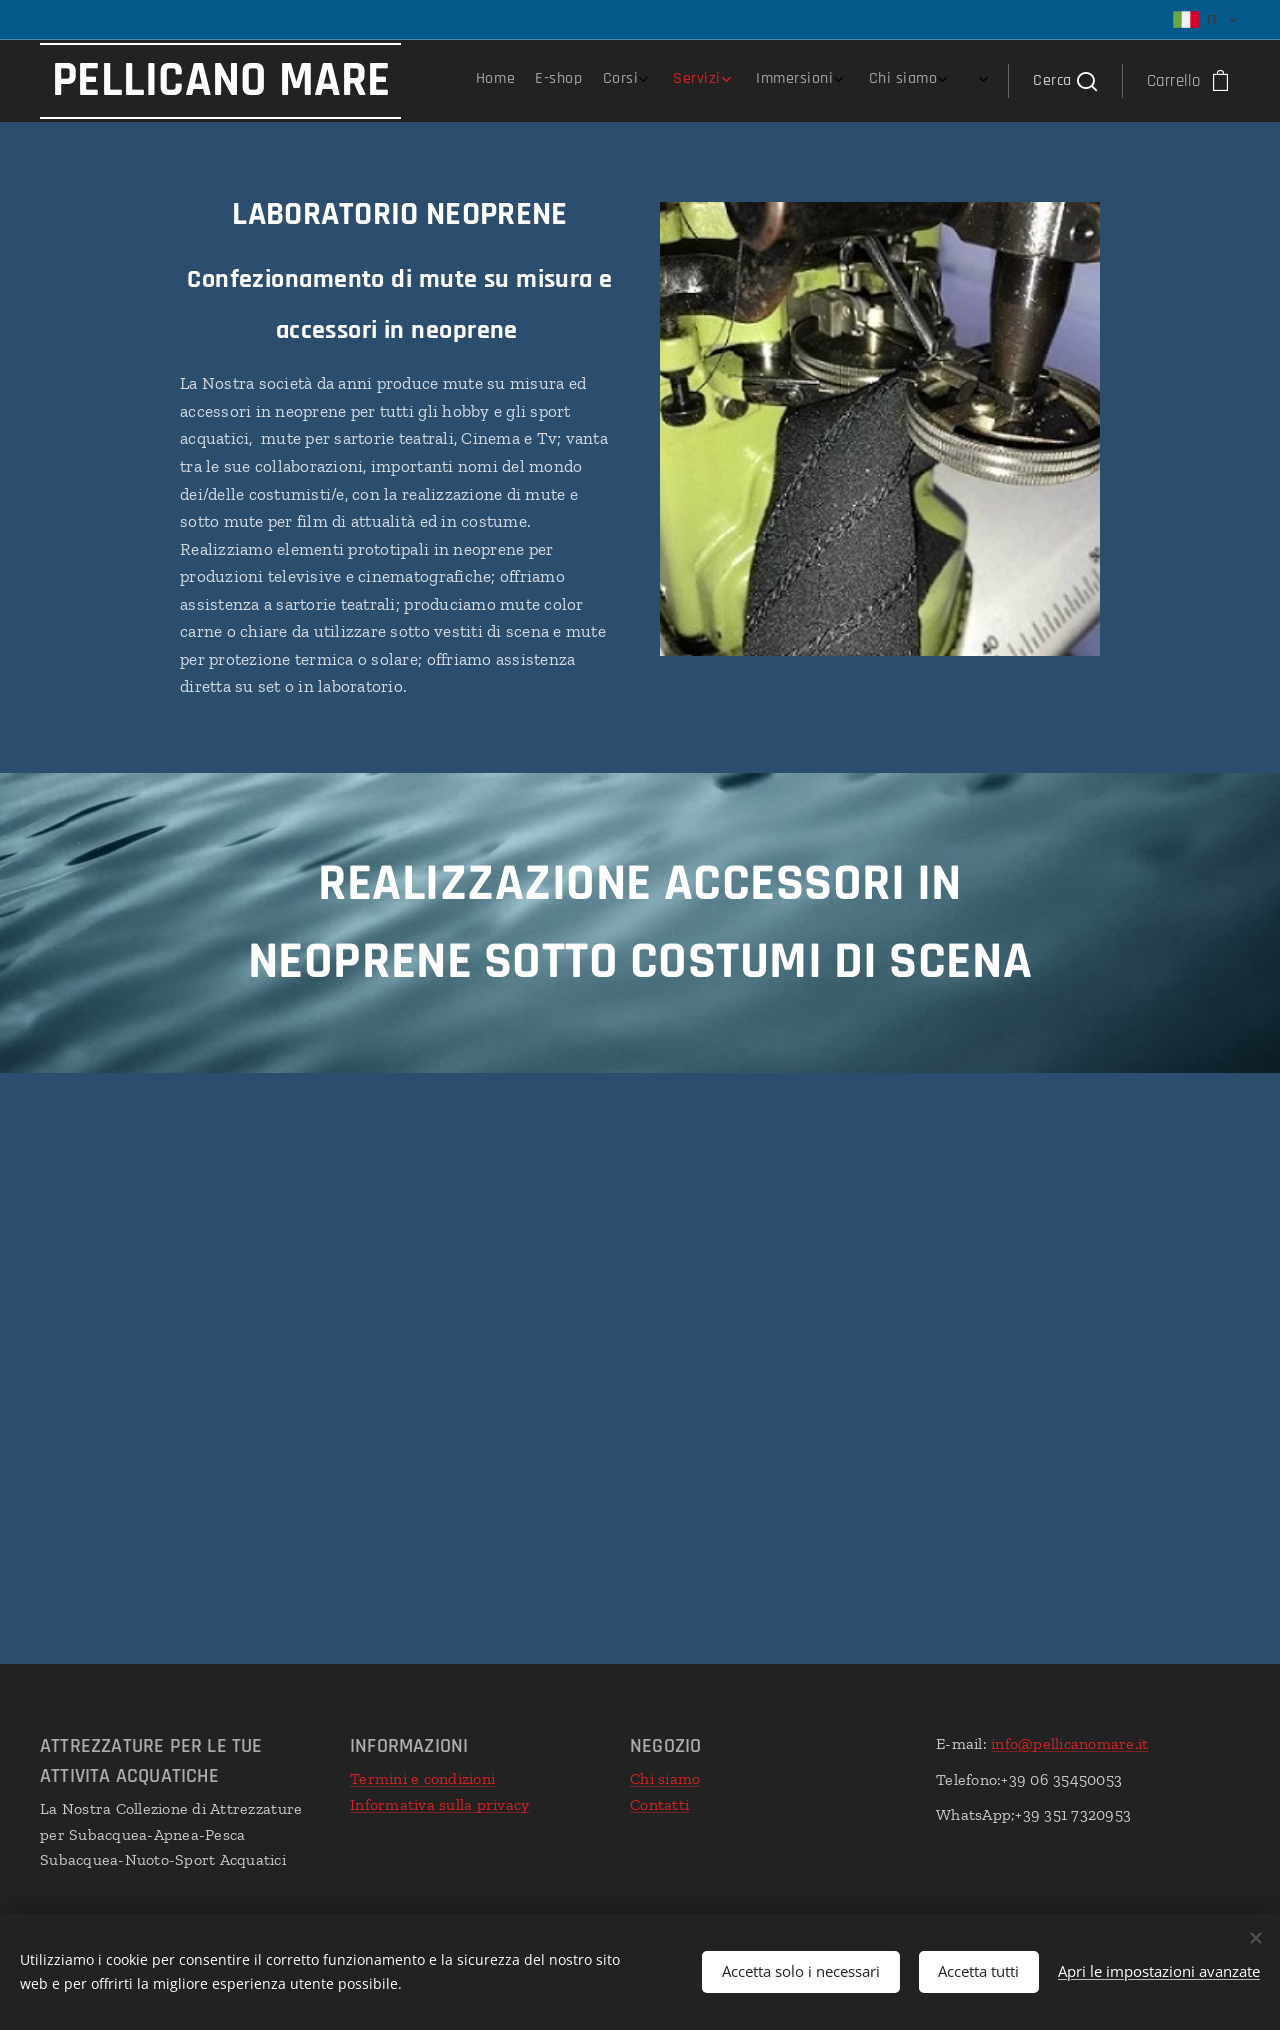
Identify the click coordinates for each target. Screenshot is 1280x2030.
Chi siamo (665, 1778)
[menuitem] (769, 81)
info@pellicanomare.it (1069, 1743)
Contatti (659, 1804)
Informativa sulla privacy (439, 1804)
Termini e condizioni (422, 1778)
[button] (1064, 81)
